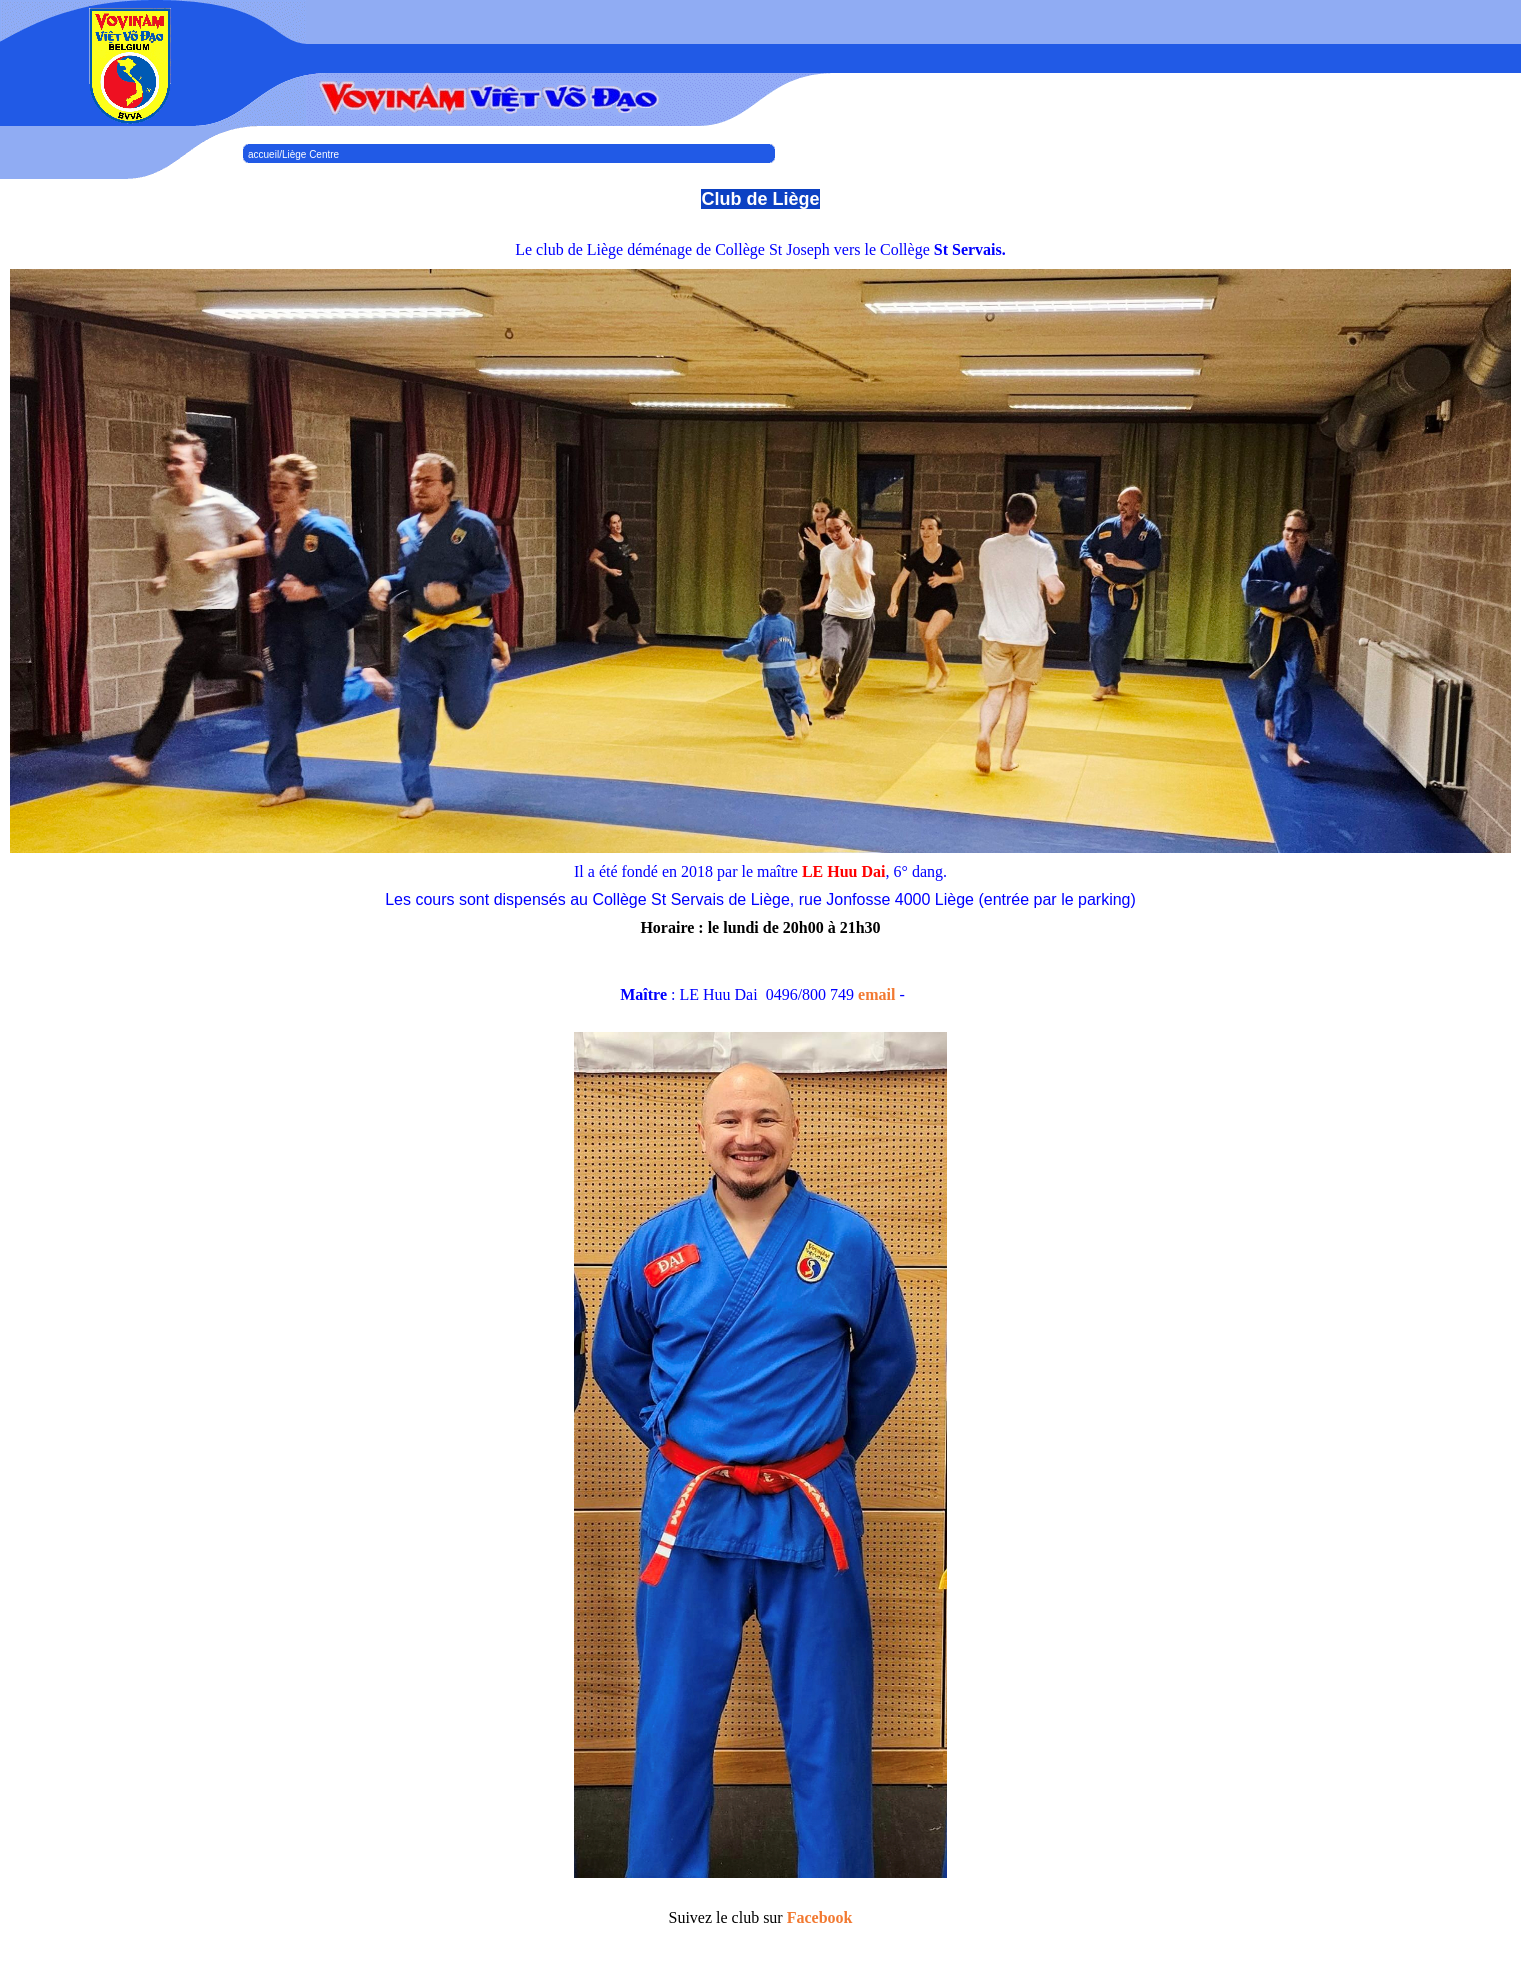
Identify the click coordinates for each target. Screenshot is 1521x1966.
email (876, 994)
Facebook (820, 1917)
